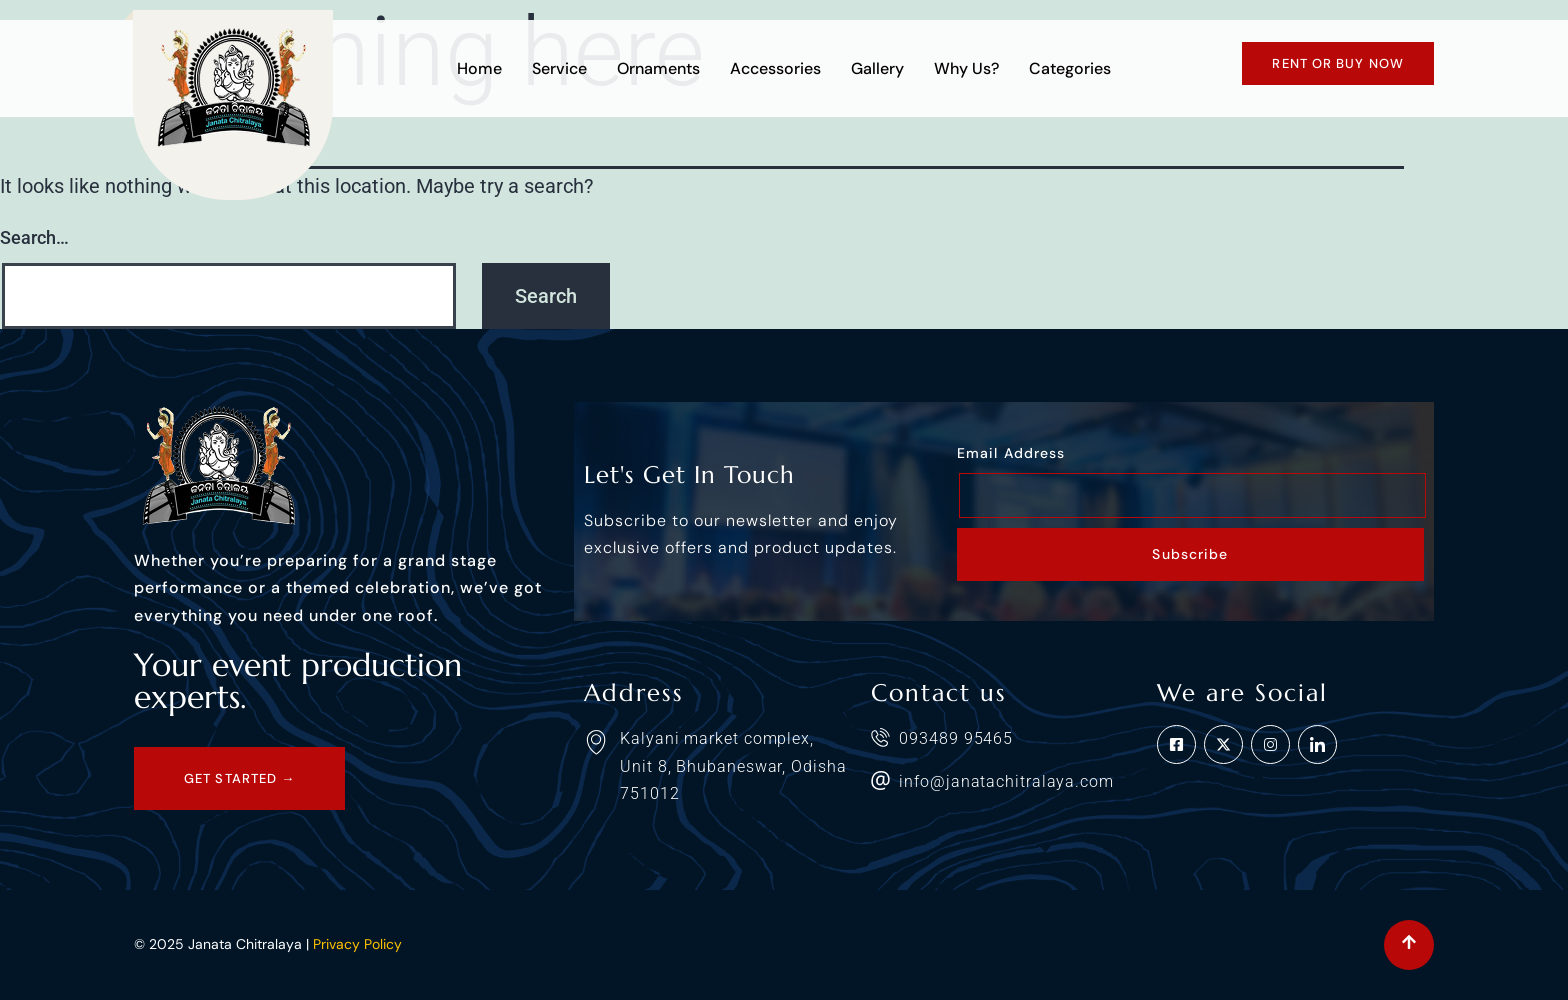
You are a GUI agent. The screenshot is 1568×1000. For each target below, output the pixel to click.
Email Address (1011, 453)
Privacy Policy (357, 944)
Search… (34, 237)
